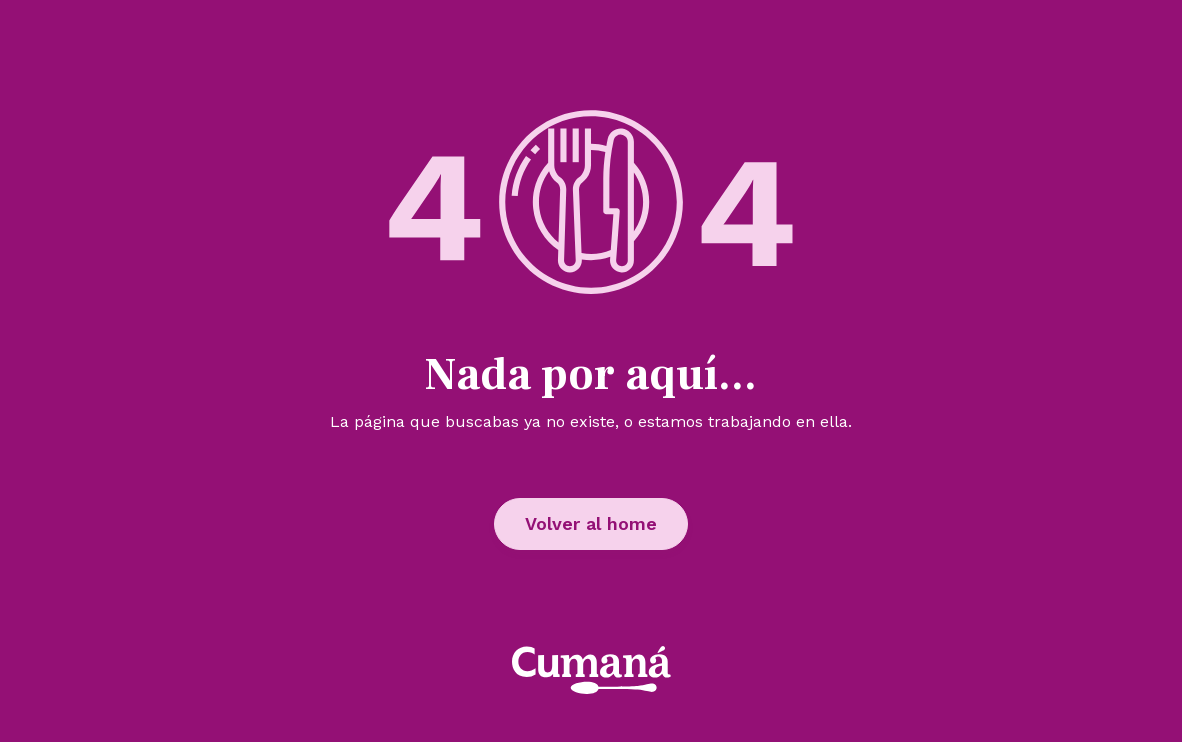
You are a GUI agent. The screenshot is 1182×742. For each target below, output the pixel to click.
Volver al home (591, 523)
